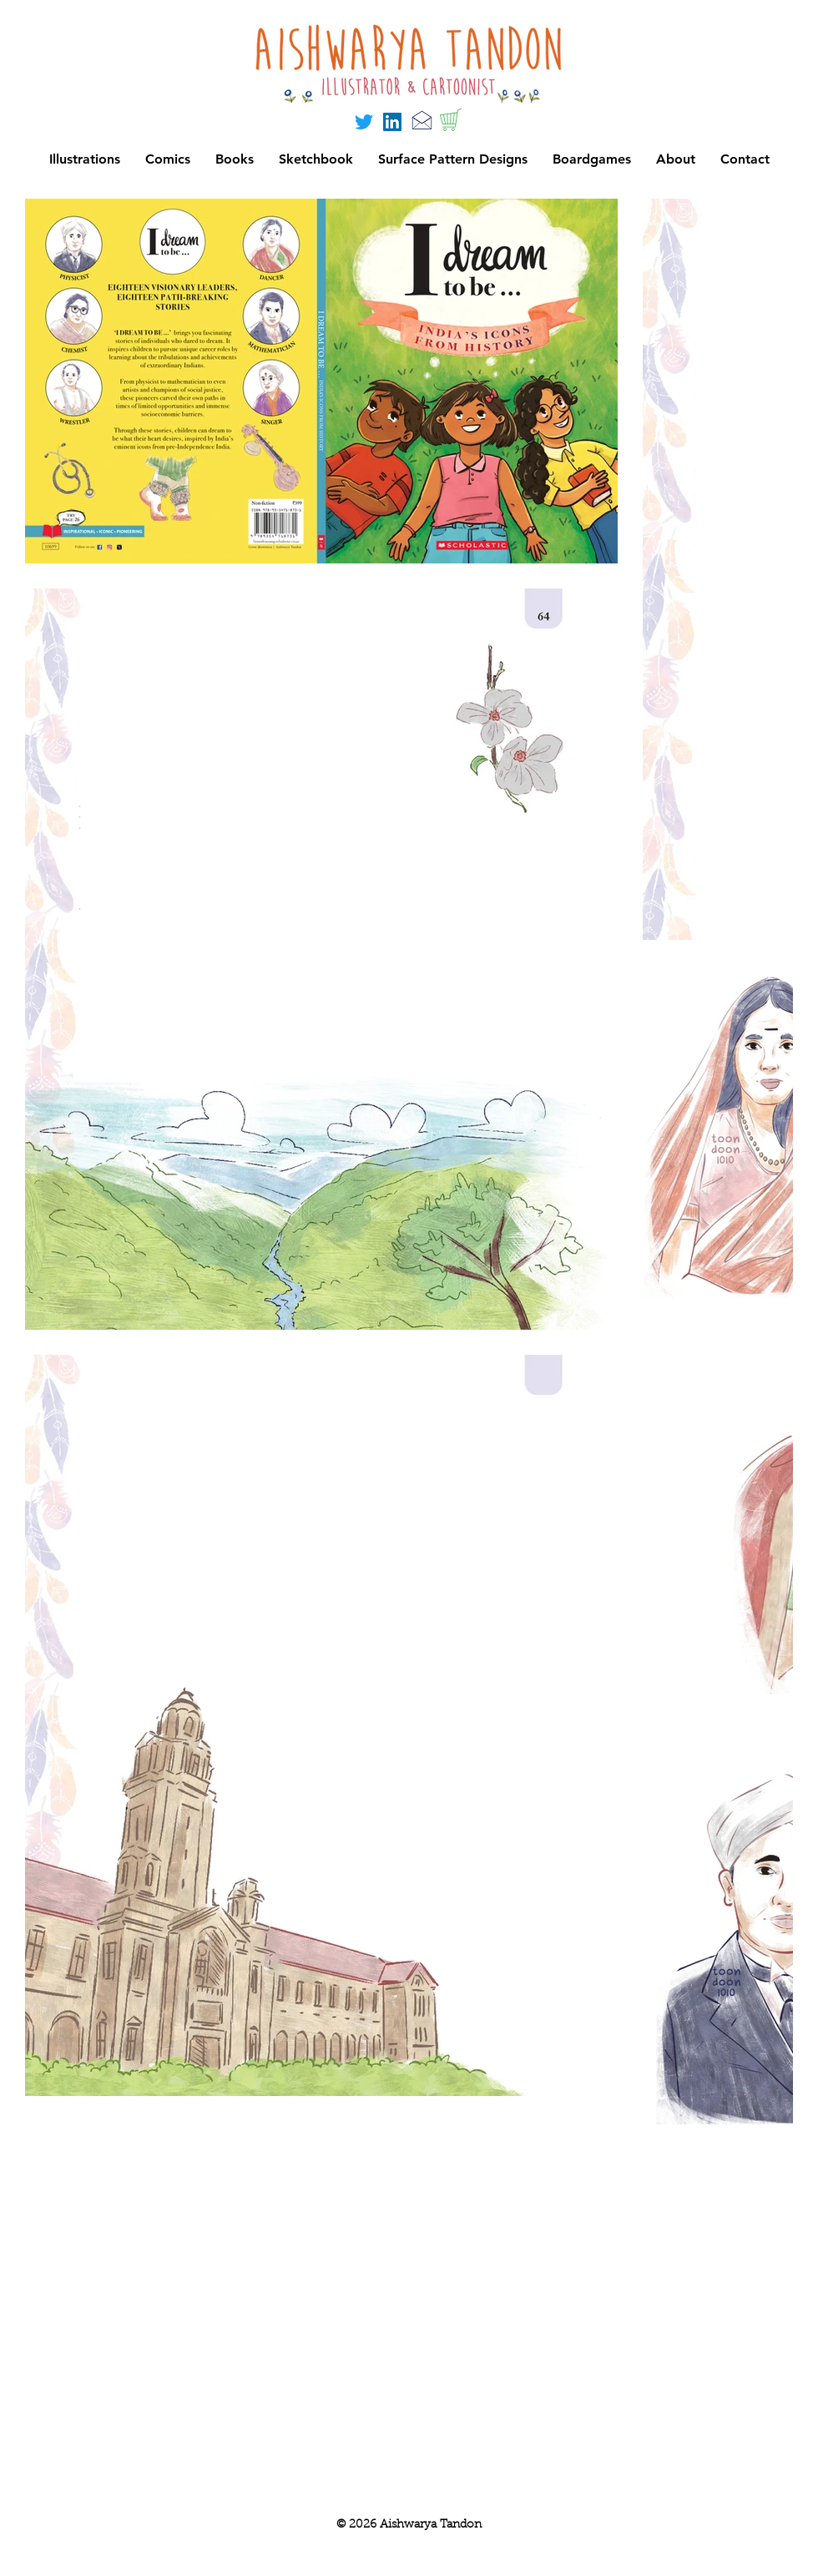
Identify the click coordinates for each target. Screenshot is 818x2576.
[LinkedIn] (392, 122)
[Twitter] (364, 122)
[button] (592, 159)
